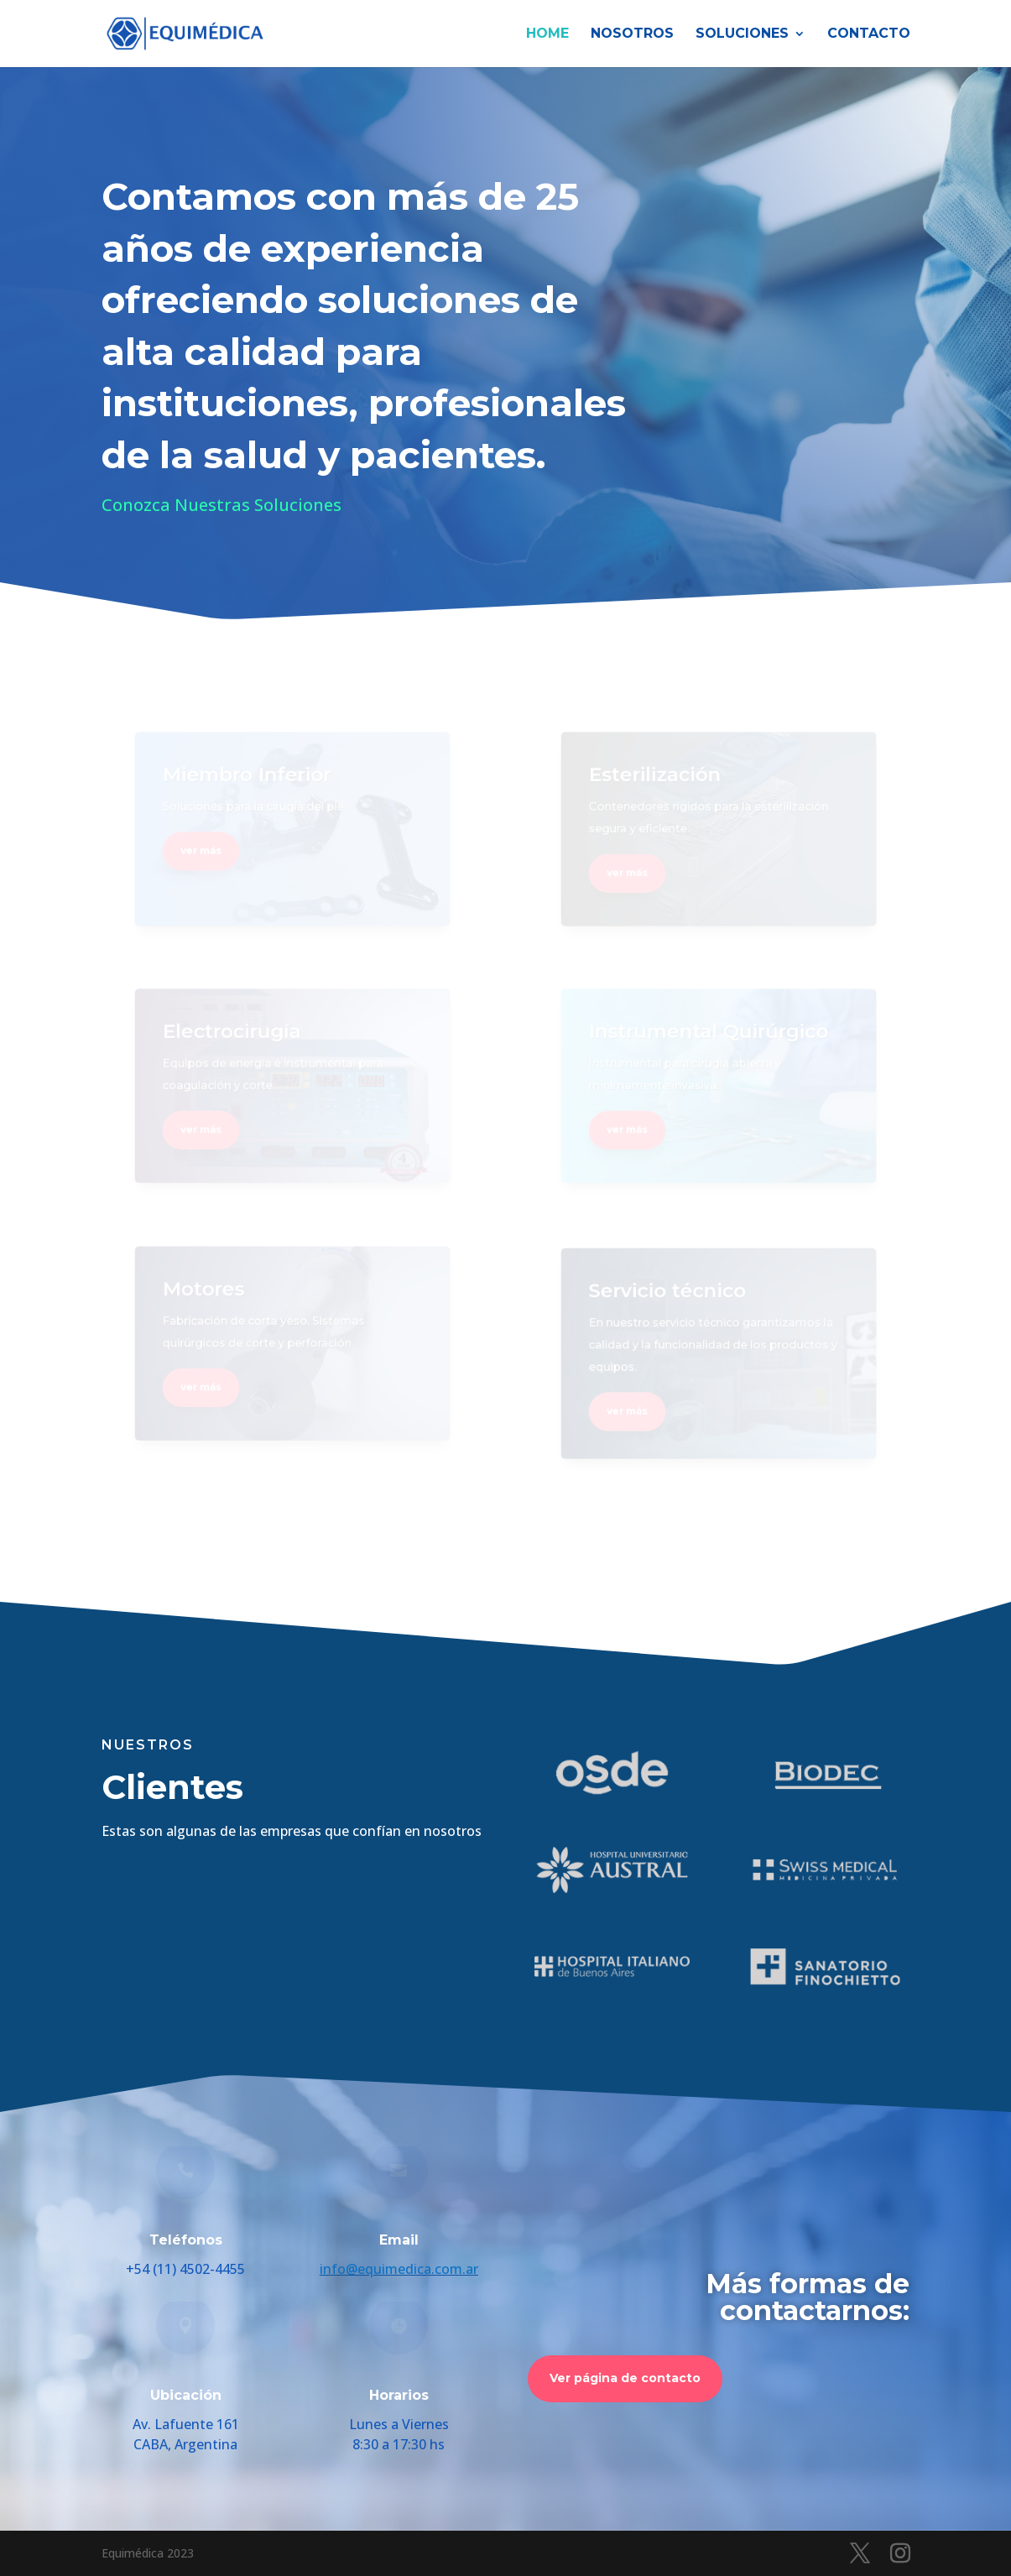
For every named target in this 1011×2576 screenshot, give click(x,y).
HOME (547, 34)
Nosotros (632, 34)
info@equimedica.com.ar (399, 2269)
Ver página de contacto (625, 2378)
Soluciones (742, 34)
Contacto (868, 34)
